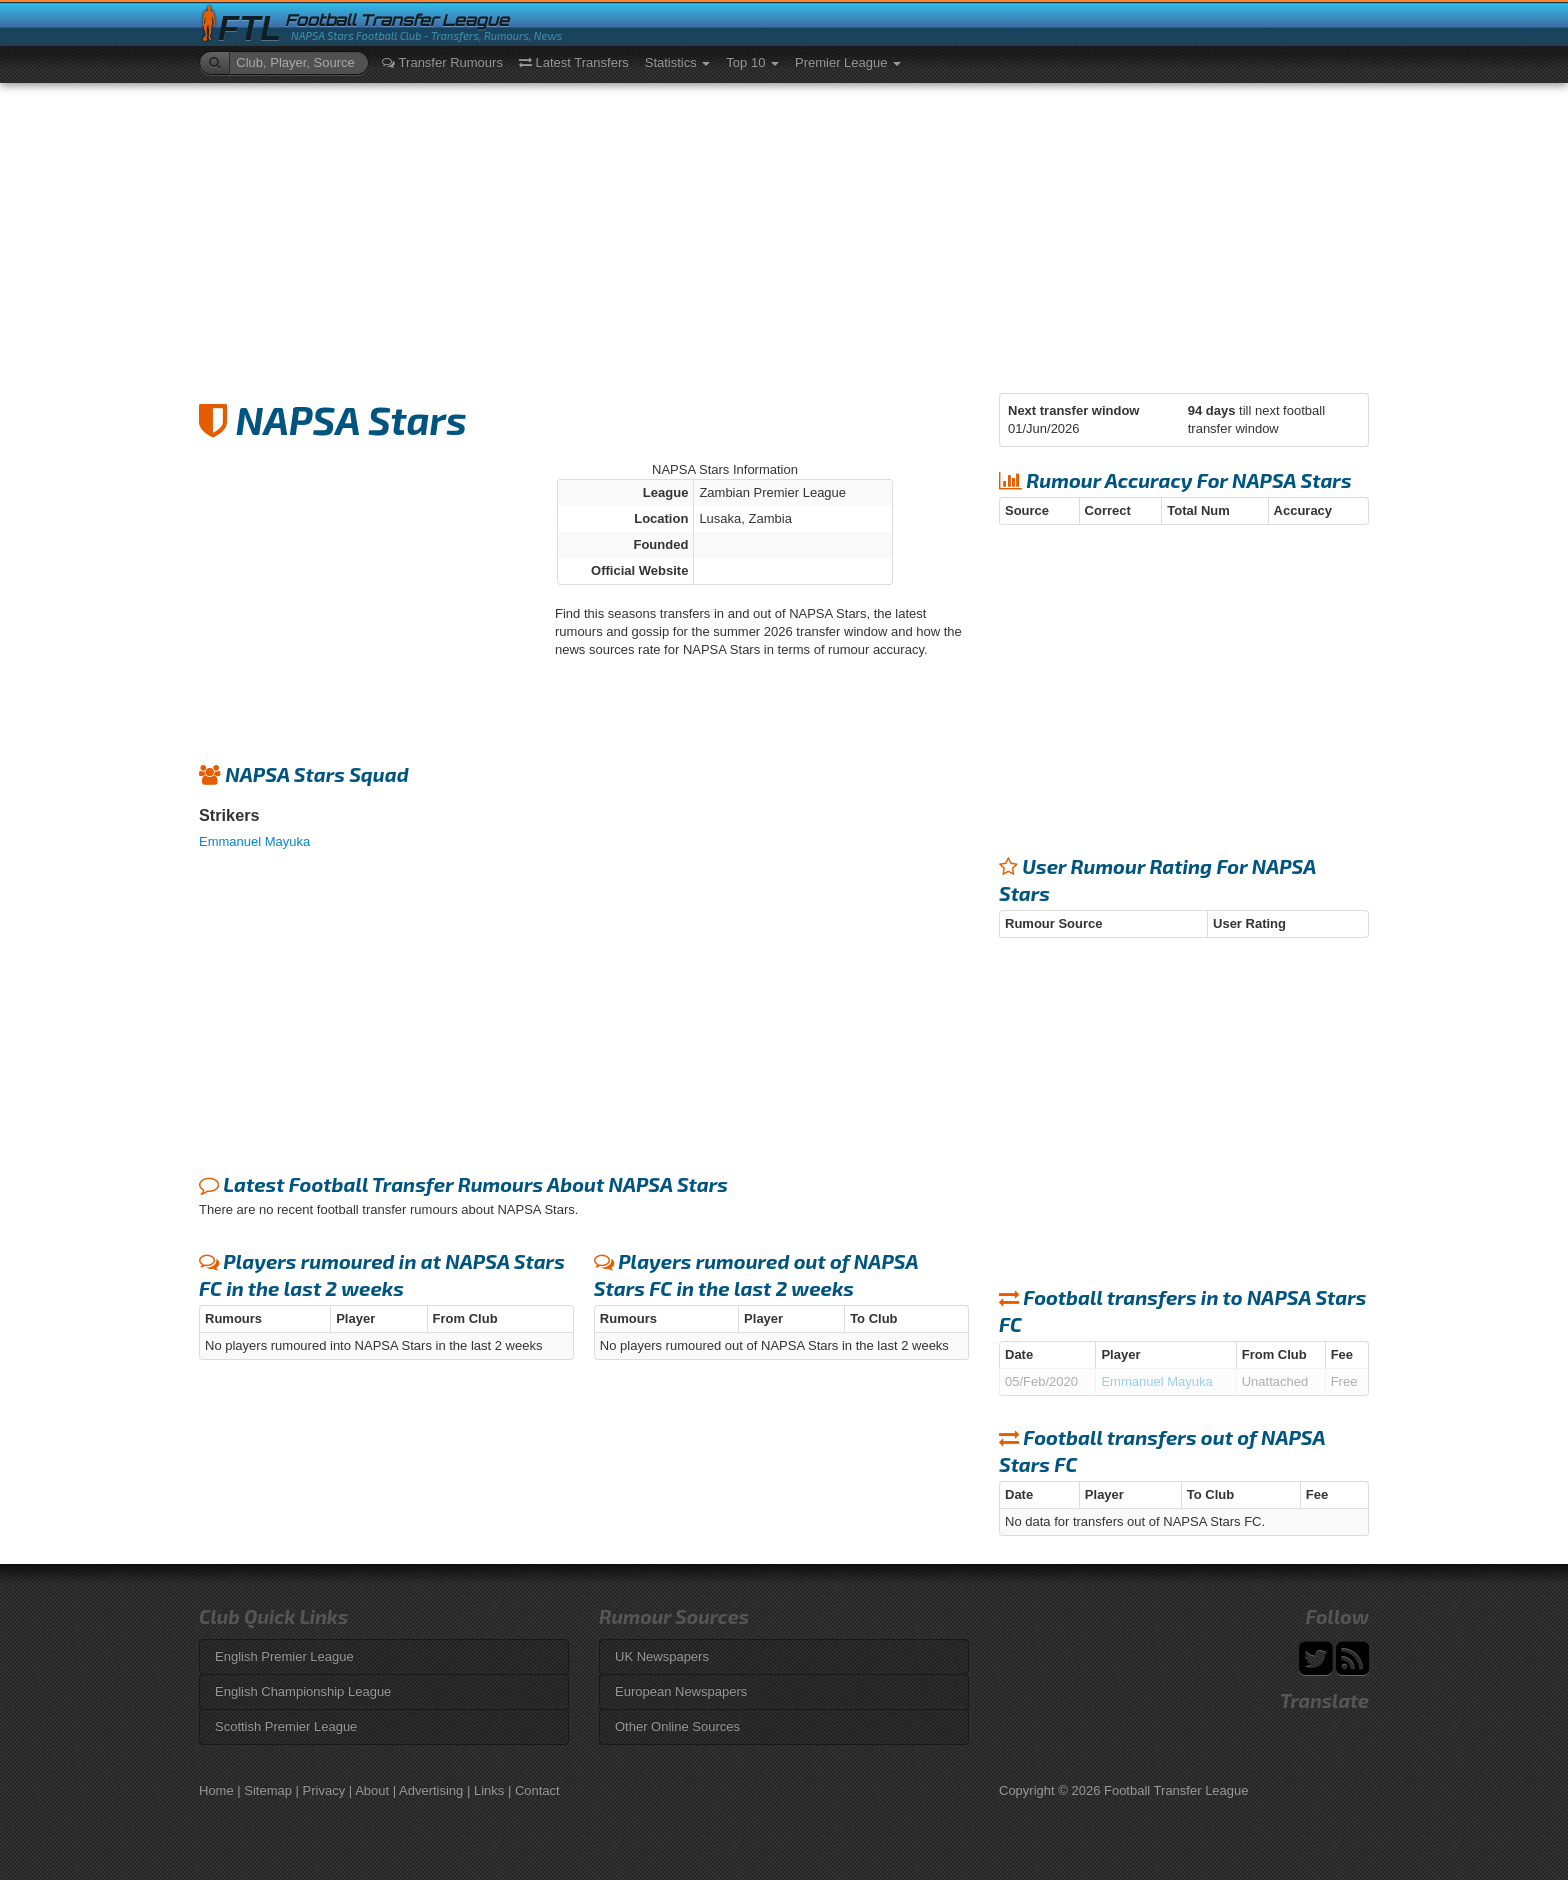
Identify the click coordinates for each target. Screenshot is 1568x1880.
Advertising (431, 1790)
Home (216, 1790)
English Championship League (303, 1691)
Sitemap (268, 1790)
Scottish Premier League (286, 1726)
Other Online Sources (677, 1726)
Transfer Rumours (442, 62)
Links (489, 1790)
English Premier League (284, 1656)
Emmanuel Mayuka (254, 841)
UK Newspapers (662, 1656)
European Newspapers (681, 1691)
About (372, 1790)
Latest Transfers (574, 62)
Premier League (848, 62)
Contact (537, 1790)
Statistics (678, 62)
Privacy (324, 1790)
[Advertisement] (784, 233)
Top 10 (752, 62)
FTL (249, 28)
